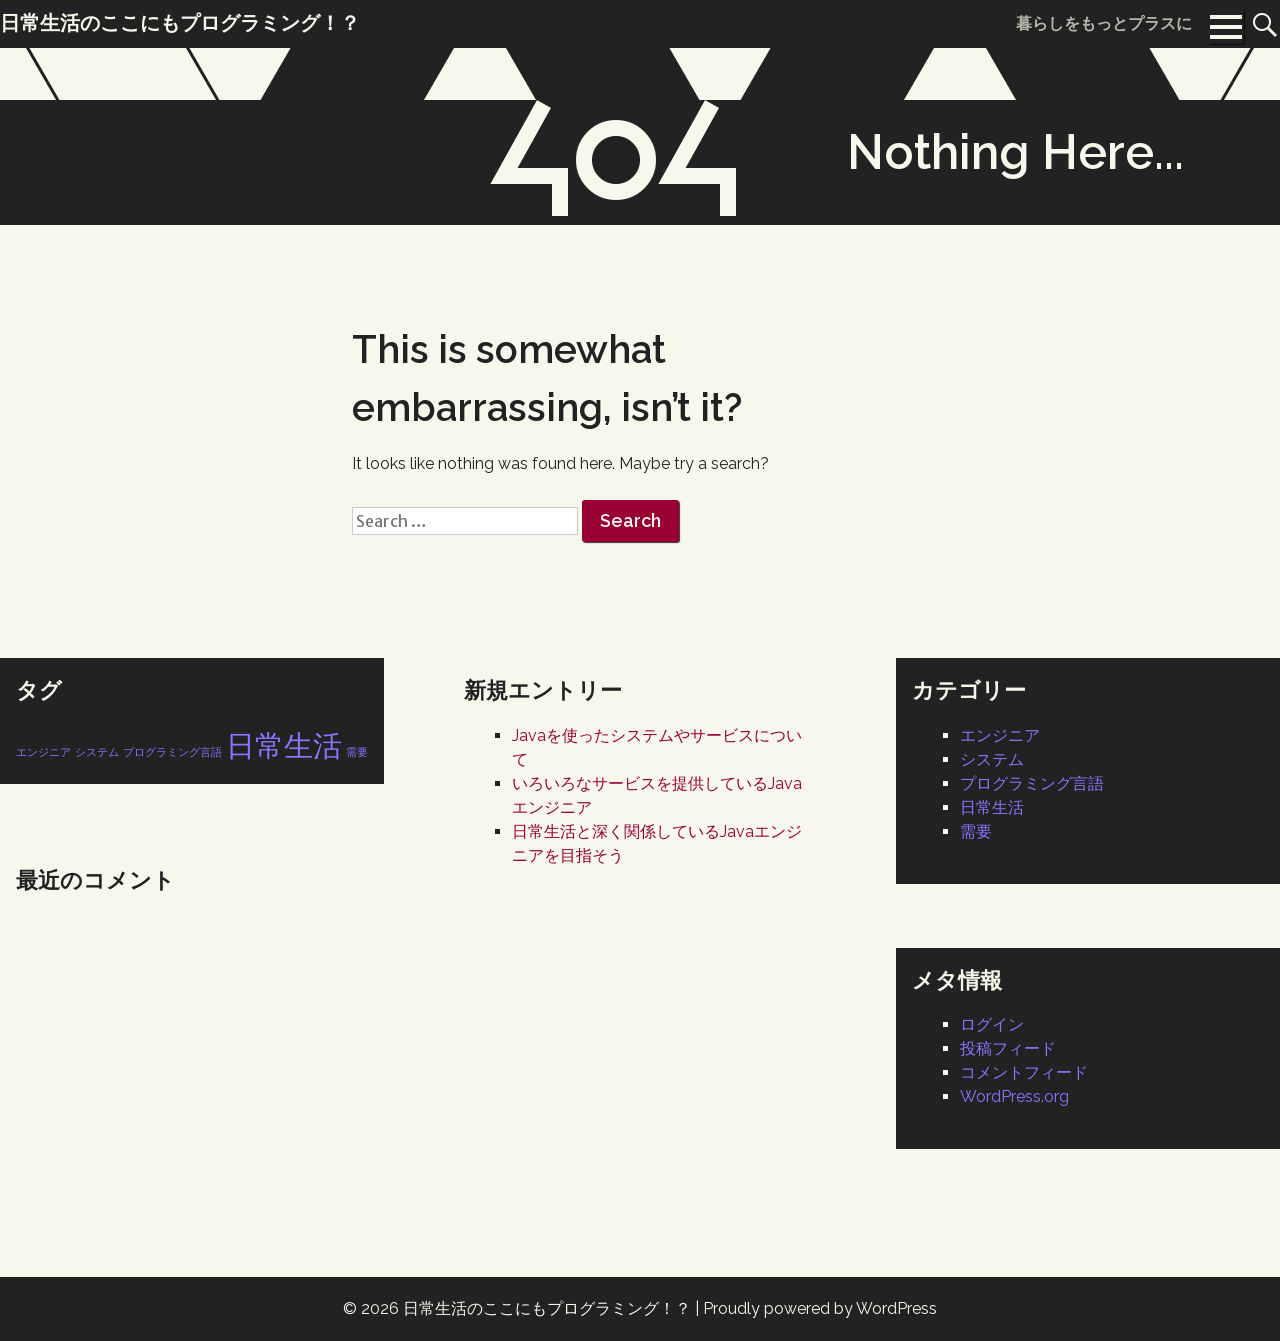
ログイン (992, 1024)
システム (992, 759)
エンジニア (1000, 735)
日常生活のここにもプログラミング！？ (547, 1308)
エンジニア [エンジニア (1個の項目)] (43, 752)
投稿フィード (1008, 1048)
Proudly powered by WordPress (820, 1308)
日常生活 (992, 807)
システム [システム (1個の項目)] (97, 752)
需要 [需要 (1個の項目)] (357, 752)
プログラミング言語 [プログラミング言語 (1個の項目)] (172, 752)
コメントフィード (1024, 1072)
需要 (976, 831)
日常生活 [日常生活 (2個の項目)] (284, 745)
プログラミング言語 (1032, 783)
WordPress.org (1014, 1096)
